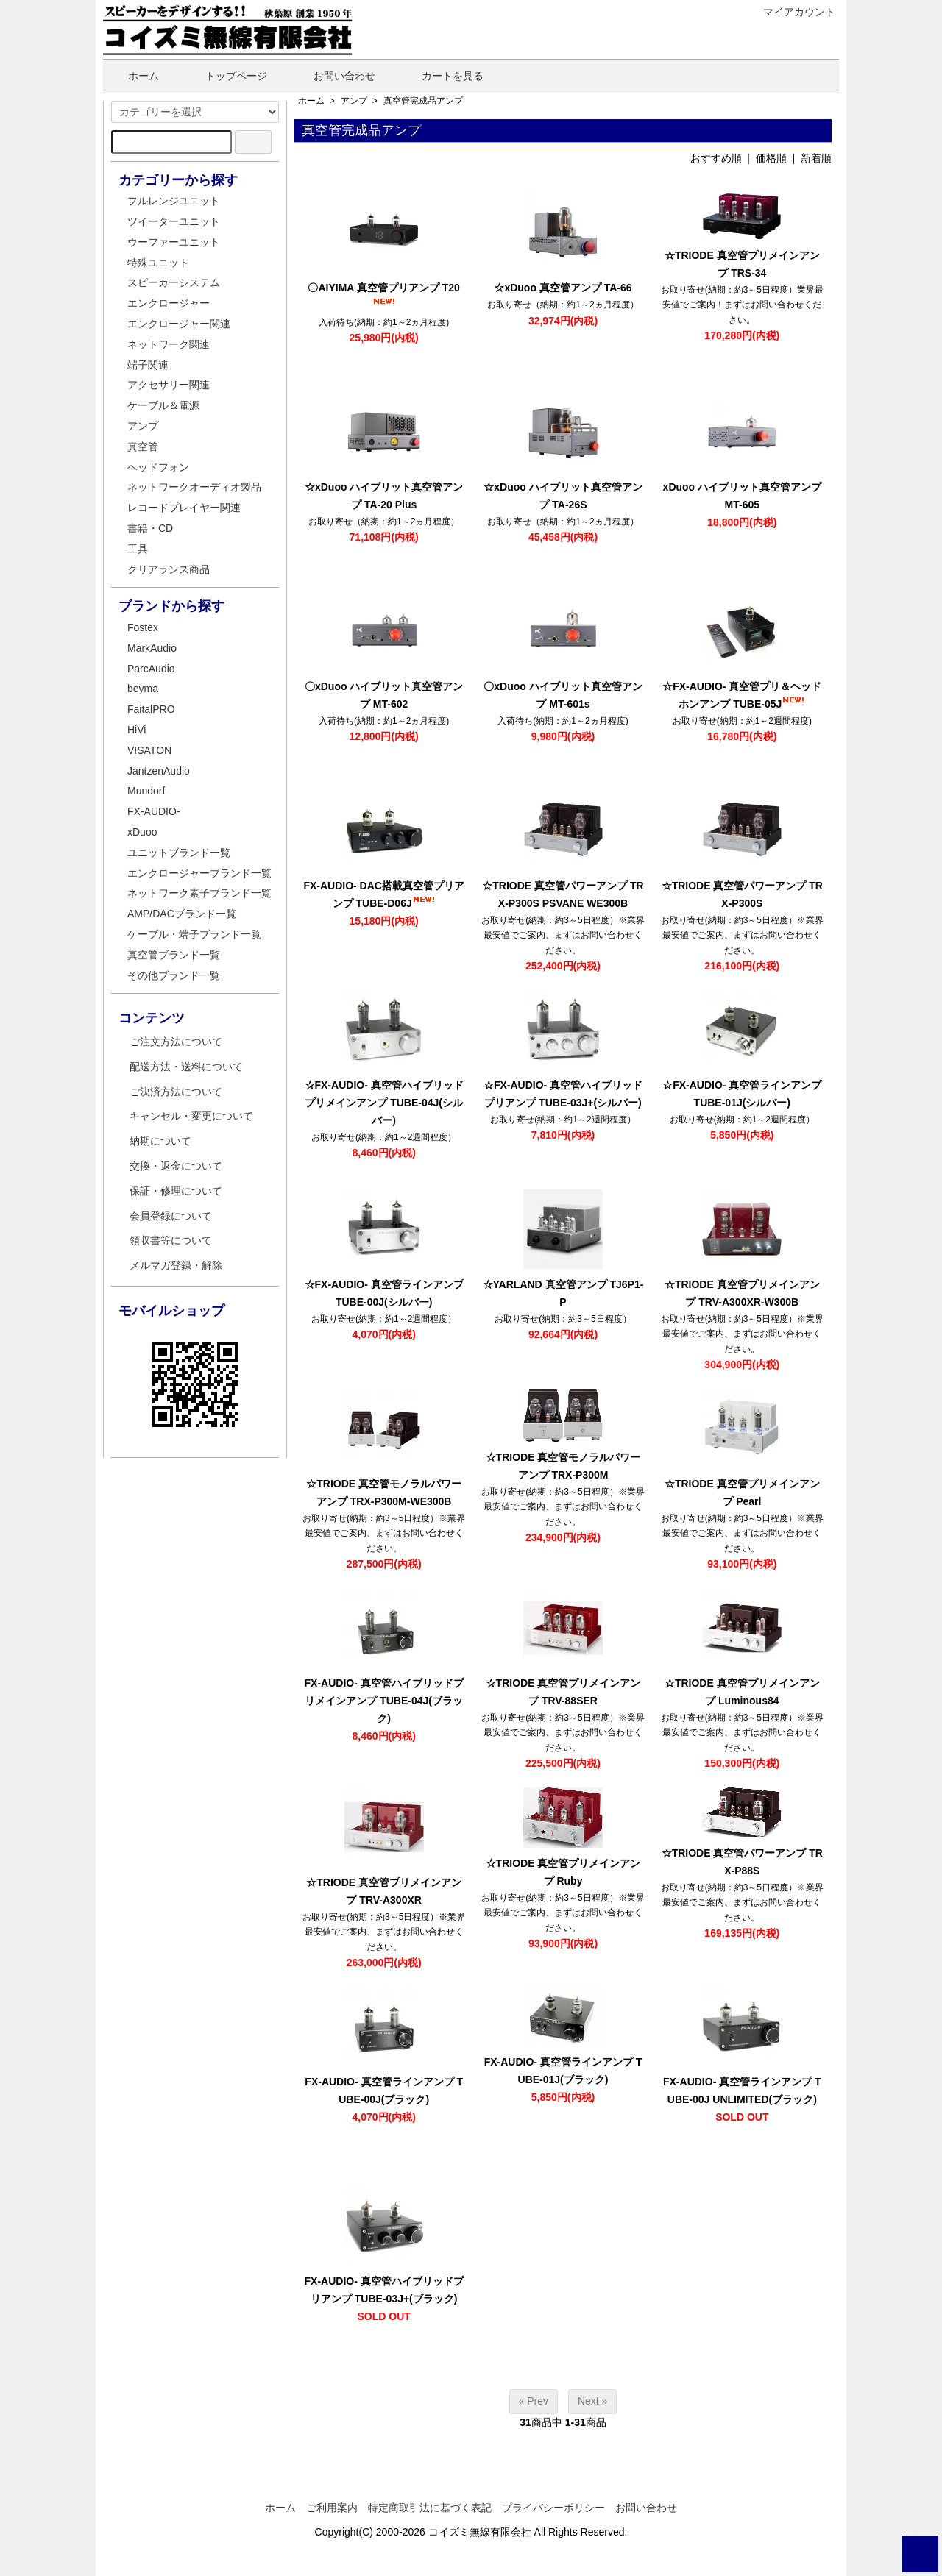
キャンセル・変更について (191, 1116)
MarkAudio (152, 648)
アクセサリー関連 (168, 385)
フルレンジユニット (173, 201)
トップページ (225, 76)
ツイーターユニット (173, 221)
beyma (142, 688)
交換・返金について (176, 1166)
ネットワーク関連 (168, 344)
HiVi (136, 730)
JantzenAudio (158, 771)
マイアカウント (791, 12)
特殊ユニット (158, 262)
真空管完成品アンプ (423, 101)
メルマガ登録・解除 (176, 1265)
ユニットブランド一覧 (178, 852)
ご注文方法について (176, 1041)
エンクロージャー (168, 303)
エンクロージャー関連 (178, 324)
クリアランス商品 (168, 569)
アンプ (354, 101)
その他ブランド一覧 (173, 975)
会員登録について (171, 1216)
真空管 (142, 446)
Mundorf (146, 791)
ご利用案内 (332, 2507)
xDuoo (142, 832)
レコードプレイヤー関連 (184, 507)
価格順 (771, 158)
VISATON (149, 750)
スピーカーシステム (173, 282)
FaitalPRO (151, 709)
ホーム (133, 76)
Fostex (142, 627)
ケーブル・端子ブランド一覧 (194, 934)
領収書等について (171, 1240)
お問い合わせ (333, 76)
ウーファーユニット (173, 242)
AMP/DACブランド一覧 (181, 913)
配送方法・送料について (186, 1066)
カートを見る (442, 76)
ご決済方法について (176, 1091)
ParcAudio (151, 669)
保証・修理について (176, 1191)
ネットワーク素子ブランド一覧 (199, 893)
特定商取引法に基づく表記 (430, 2507)
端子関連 (148, 365)
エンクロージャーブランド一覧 (199, 873)
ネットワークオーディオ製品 (194, 487)
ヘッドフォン (158, 467)
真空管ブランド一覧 (173, 955)
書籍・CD (150, 528)
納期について (160, 1141)
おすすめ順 (716, 158)
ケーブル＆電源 (163, 405)
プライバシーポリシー (553, 2507)
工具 (137, 549)
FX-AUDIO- (153, 811)
